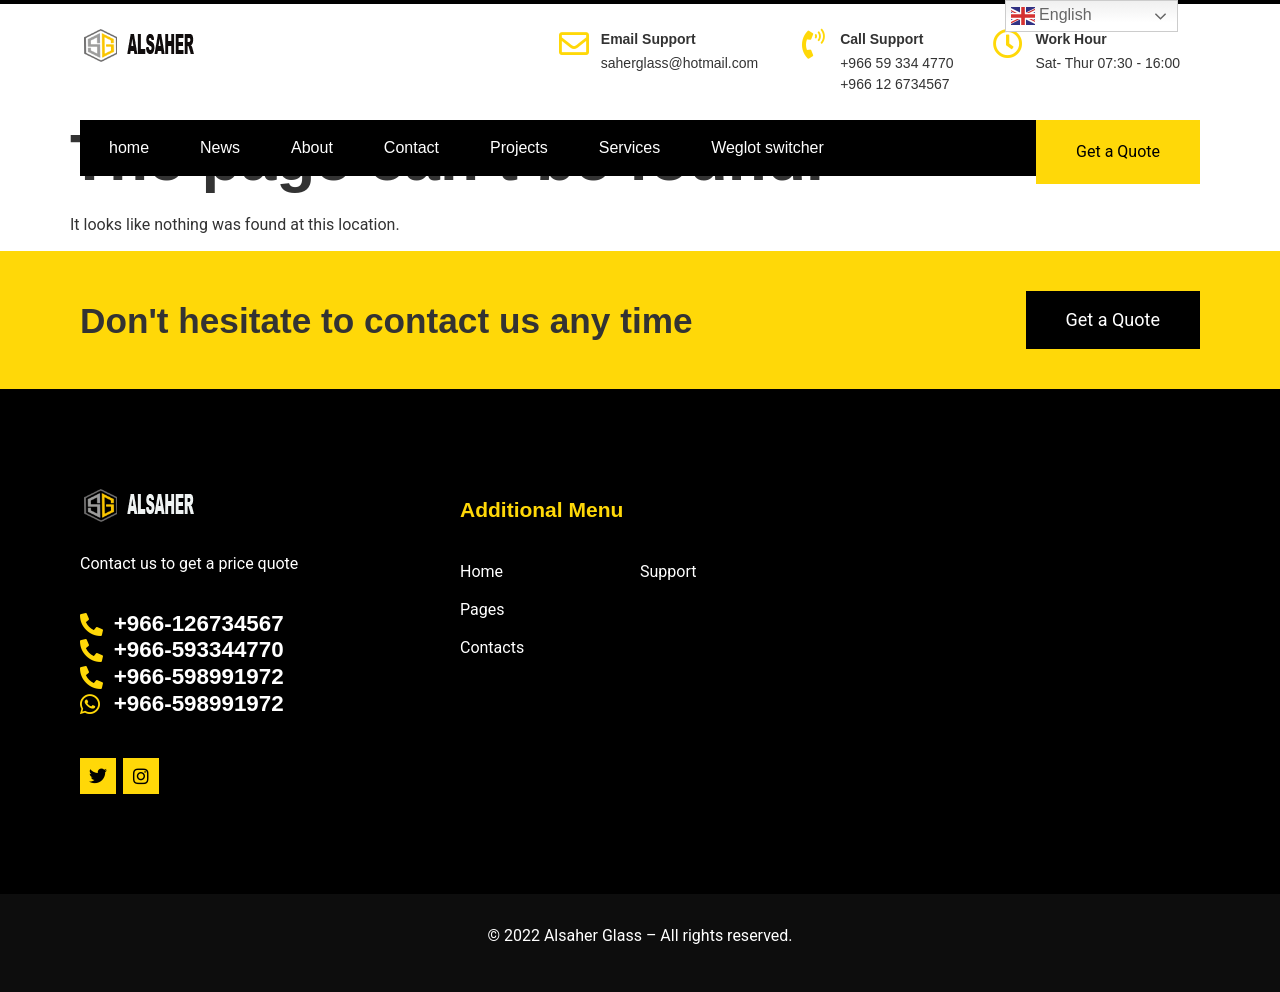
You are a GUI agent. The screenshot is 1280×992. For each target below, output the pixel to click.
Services (629, 147)
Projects (519, 147)
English (1051, 16)
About (312, 147)
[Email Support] (574, 44)
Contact (411, 147)
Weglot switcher (767, 147)
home (129, 147)
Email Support (648, 39)
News (220, 147)
